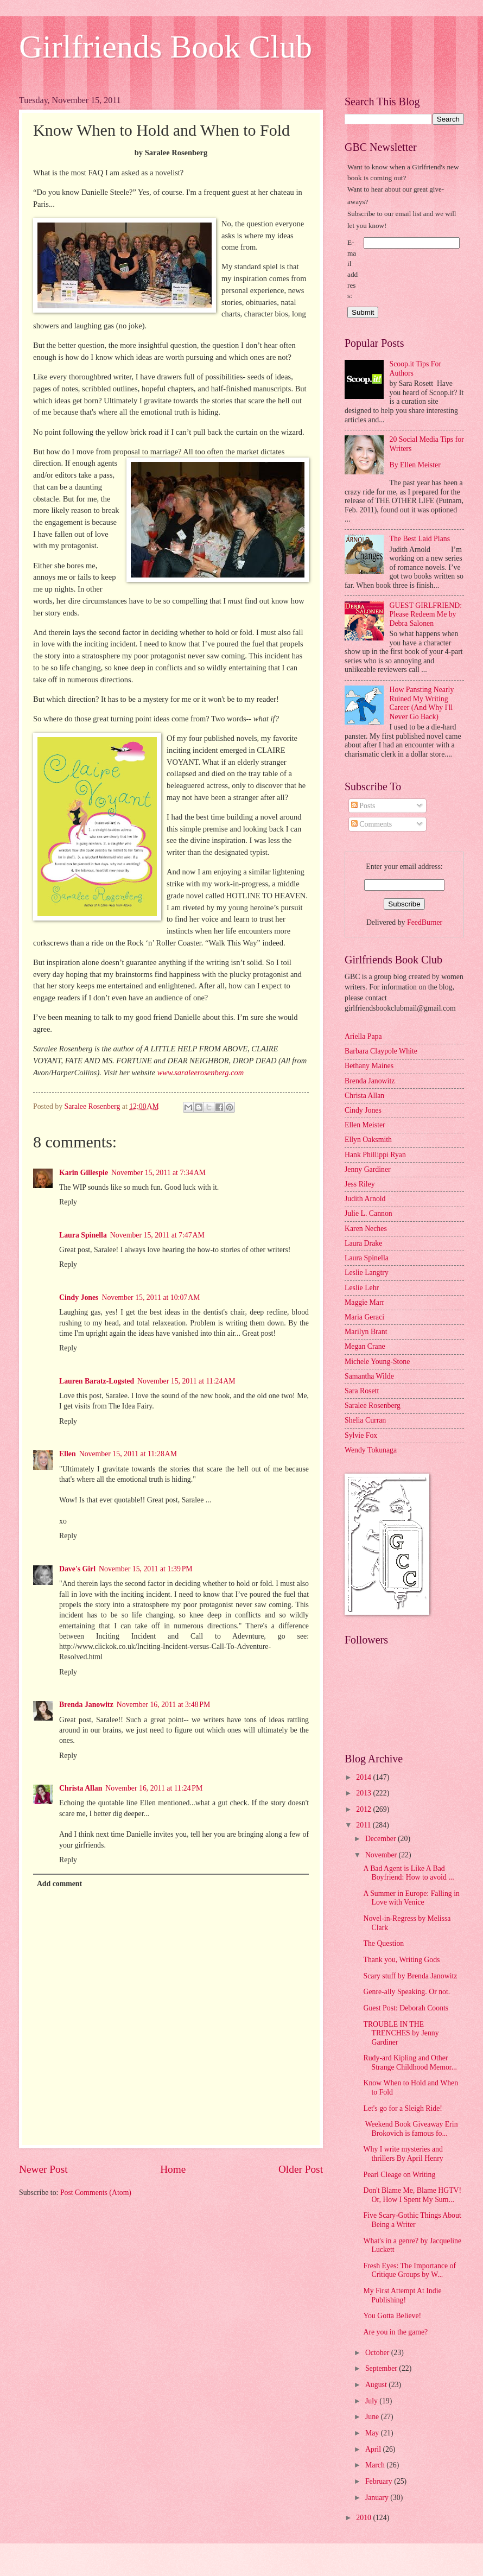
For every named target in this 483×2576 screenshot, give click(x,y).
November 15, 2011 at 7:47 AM (157, 1235)
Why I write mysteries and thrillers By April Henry (403, 2153)
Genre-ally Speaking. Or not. (406, 1992)
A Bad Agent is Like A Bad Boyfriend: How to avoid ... (408, 1873)
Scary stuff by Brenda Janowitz (410, 1976)
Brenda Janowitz (86, 1705)
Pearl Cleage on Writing (399, 2175)
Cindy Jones (78, 1297)
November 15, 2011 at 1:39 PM (146, 1569)
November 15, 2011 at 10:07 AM (150, 1297)
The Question (383, 1943)
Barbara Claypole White (381, 1051)
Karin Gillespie (83, 1173)
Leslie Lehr (362, 1288)
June (373, 2417)
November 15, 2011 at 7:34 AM (158, 1173)
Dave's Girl (77, 1569)
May (373, 2433)
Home (173, 2169)
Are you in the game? (395, 2332)
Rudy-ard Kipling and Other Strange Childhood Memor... (410, 2062)
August (377, 2385)
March (375, 2465)
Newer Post (43, 2169)
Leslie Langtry (367, 1272)
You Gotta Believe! (392, 2316)
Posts (363, 806)
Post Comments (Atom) (95, 2192)
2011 (364, 1825)
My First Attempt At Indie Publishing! (402, 2295)
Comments (371, 824)
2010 (364, 2518)
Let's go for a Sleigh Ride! (402, 2108)
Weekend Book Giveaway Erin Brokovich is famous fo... (410, 2128)
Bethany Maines (369, 1066)
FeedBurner (424, 922)
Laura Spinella (83, 1235)
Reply (68, 1202)
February (379, 2481)
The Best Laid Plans (420, 539)
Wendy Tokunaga (371, 1450)
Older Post (300, 2169)
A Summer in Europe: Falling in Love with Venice (411, 1898)
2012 (364, 1809)
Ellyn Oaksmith (368, 1139)
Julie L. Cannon (368, 1213)
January (377, 2497)
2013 (364, 1793)
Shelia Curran (365, 1420)
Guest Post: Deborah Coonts (405, 2008)
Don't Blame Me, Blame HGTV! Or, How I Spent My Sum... (412, 2195)
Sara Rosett (362, 1391)
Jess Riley (360, 1184)
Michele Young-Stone (377, 1361)
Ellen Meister (365, 1125)
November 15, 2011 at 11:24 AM (186, 1381)
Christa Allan (80, 1788)
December (381, 1839)
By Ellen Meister (415, 465)
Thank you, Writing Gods (401, 1960)
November (382, 1855)
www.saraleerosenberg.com (200, 1072)
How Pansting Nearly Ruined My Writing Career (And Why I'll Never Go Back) (422, 703)
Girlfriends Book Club (165, 47)
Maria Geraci (364, 1317)
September (382, 2368)
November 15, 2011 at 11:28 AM (128, 1454)
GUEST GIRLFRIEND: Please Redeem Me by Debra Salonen (426, 614)
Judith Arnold (365, 1199)
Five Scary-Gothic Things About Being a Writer (412, 2220)
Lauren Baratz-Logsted (96, 1381)
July (372, 2401)
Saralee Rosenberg (373, 1405)
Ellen (67, 1454)
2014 (364, 1777)
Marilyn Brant (366, 1332)
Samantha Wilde (369, 1376)
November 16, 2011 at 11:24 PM (153, 1788)
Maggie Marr (364, 1302)
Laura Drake (363, 1243)
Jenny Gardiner (368, 1169)
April (374, 2449)
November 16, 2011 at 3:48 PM (164, 1705)
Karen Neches (366, 1228)
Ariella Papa (363, 1036)
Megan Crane (365, 1346)
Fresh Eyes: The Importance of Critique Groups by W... (409, 2270)
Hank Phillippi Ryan (375, 1155)
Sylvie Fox (361, 1435)
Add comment (59, 1884)
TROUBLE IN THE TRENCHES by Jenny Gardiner (400, 2033)
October (378, 2353)
